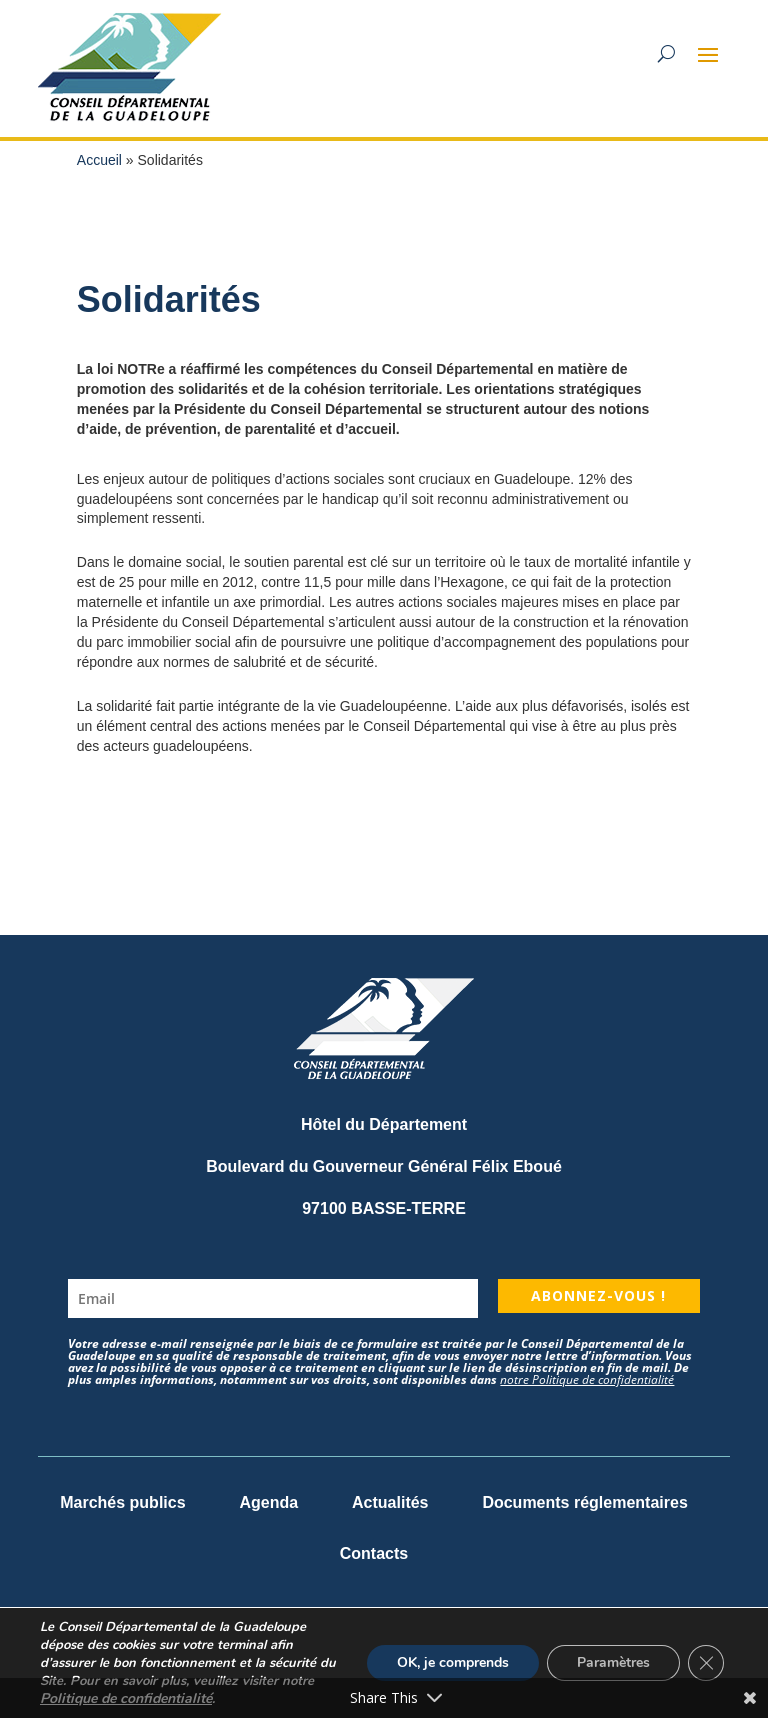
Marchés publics (122, 1502)
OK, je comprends (453, 1662)
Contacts (374, 1553)
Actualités (390, 1502)
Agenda (268, 1502)
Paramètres (613, 1662)
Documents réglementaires (584, 1502)
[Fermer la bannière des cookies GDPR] (706, 1663)
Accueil (99, 160)
